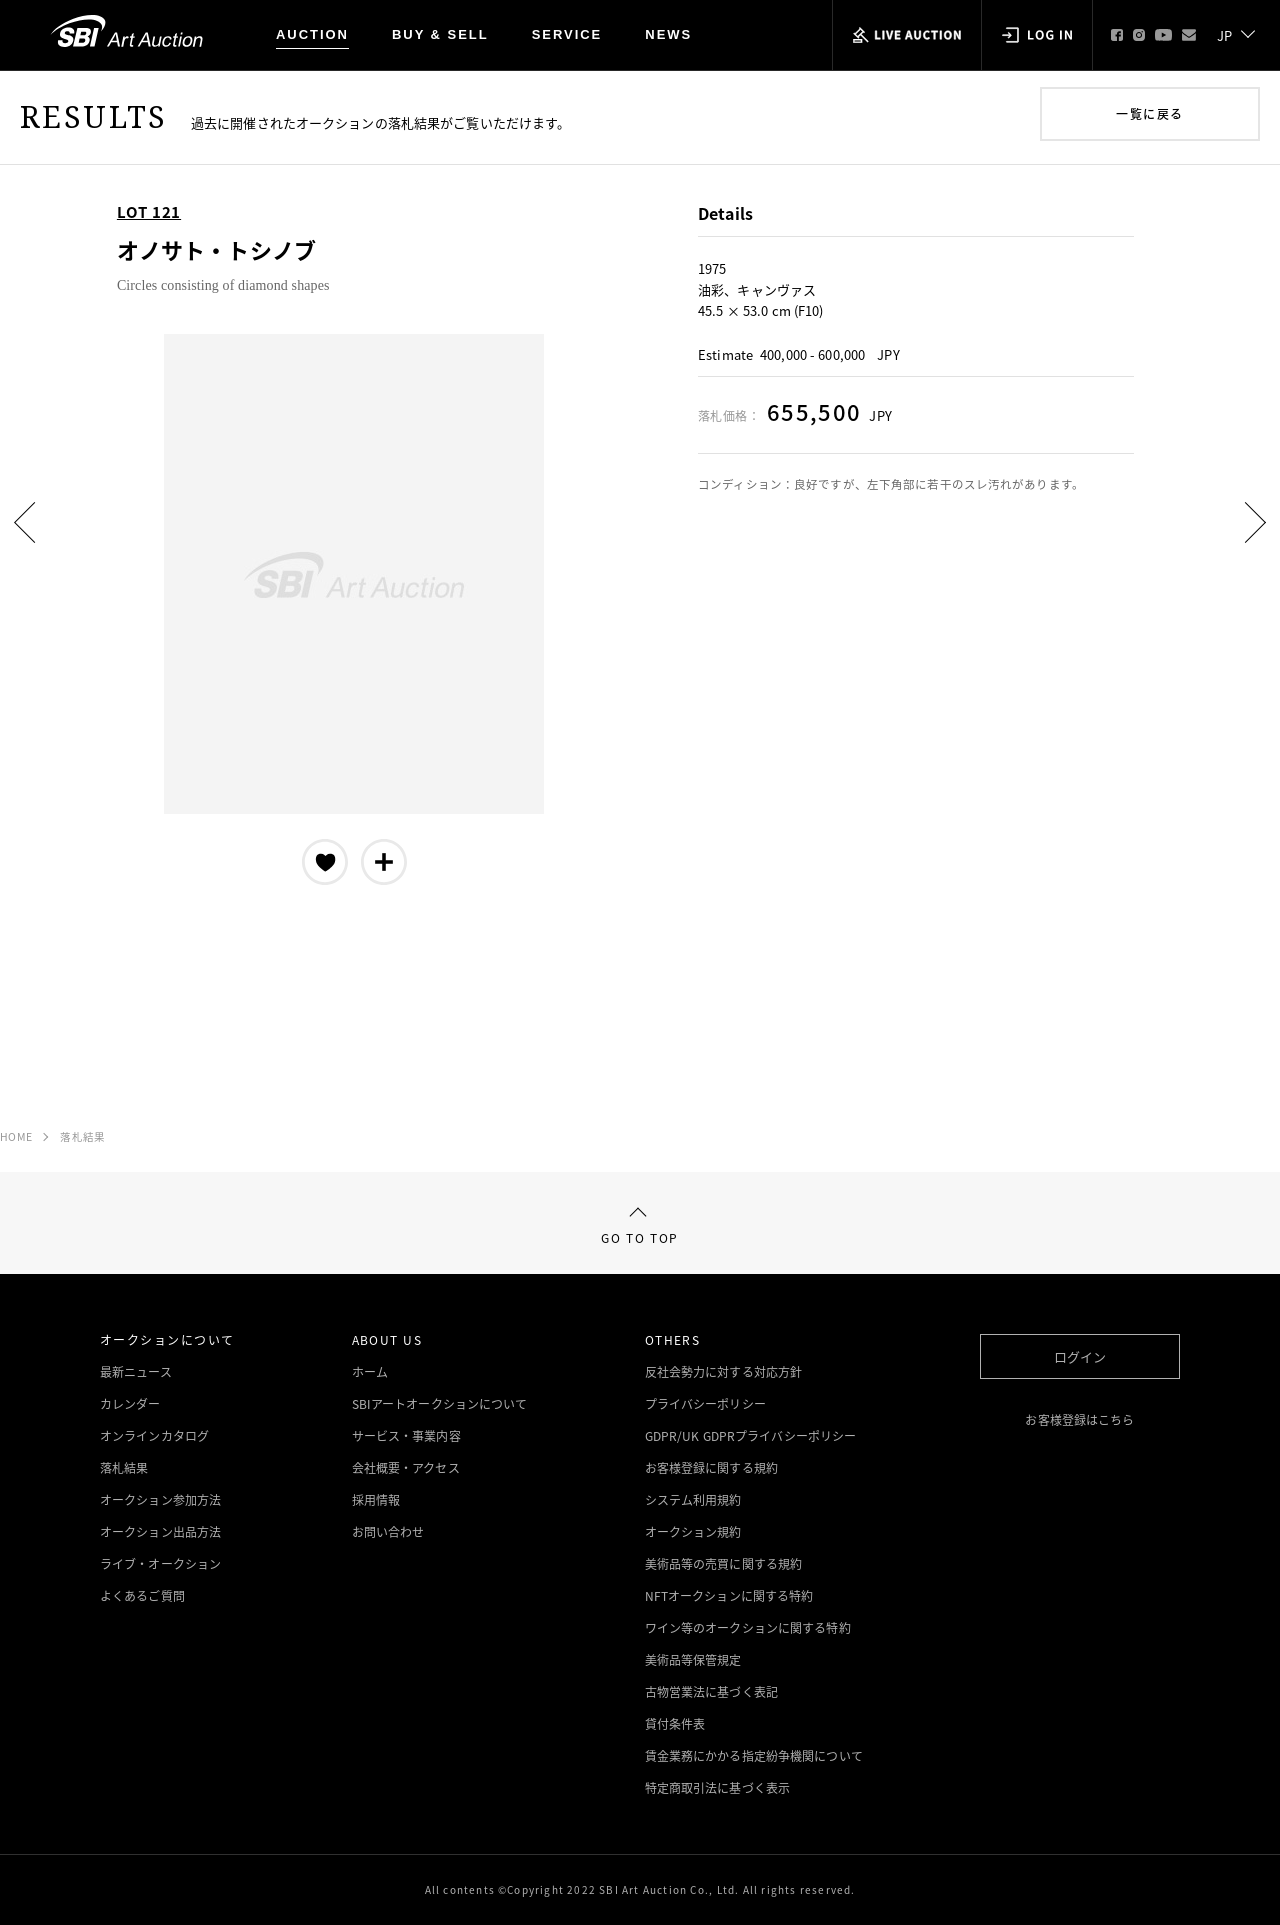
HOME (16, 1136)
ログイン (1080, 1356)
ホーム (370, 1372)
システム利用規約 (693, 1500)
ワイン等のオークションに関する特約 (748, 1628)
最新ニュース (136, 1372)
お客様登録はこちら (1079, 1420)
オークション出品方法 (160, 1532)
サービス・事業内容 (406, 1436)
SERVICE (567, 34)
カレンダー (130, 1404)
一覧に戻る (1149, 114)
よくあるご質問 (142, 1596)
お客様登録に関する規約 (711, 1468)
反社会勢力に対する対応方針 (724, 1372)
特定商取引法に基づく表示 (717, 1788)
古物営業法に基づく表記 (711, 1692)
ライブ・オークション (160, 1564)
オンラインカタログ (154, 1436)
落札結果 (82, 1136)
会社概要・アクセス (406, 1468)
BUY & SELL (440, 34)
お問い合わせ (388, 1532)
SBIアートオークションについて (440, 1404)
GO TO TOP (640, 1227)
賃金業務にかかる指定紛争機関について (754, 1756)
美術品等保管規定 (693, 1660)
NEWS (668, 34)
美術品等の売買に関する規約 (724, 1564)
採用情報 (376, 1500)
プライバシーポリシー (705, 1404)
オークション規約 (693, 1532)
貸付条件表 (675, 1724)
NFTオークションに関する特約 (729, 1596)
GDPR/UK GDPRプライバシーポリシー (751, 1436)
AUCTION (312, 34)
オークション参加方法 (160, 1500)
